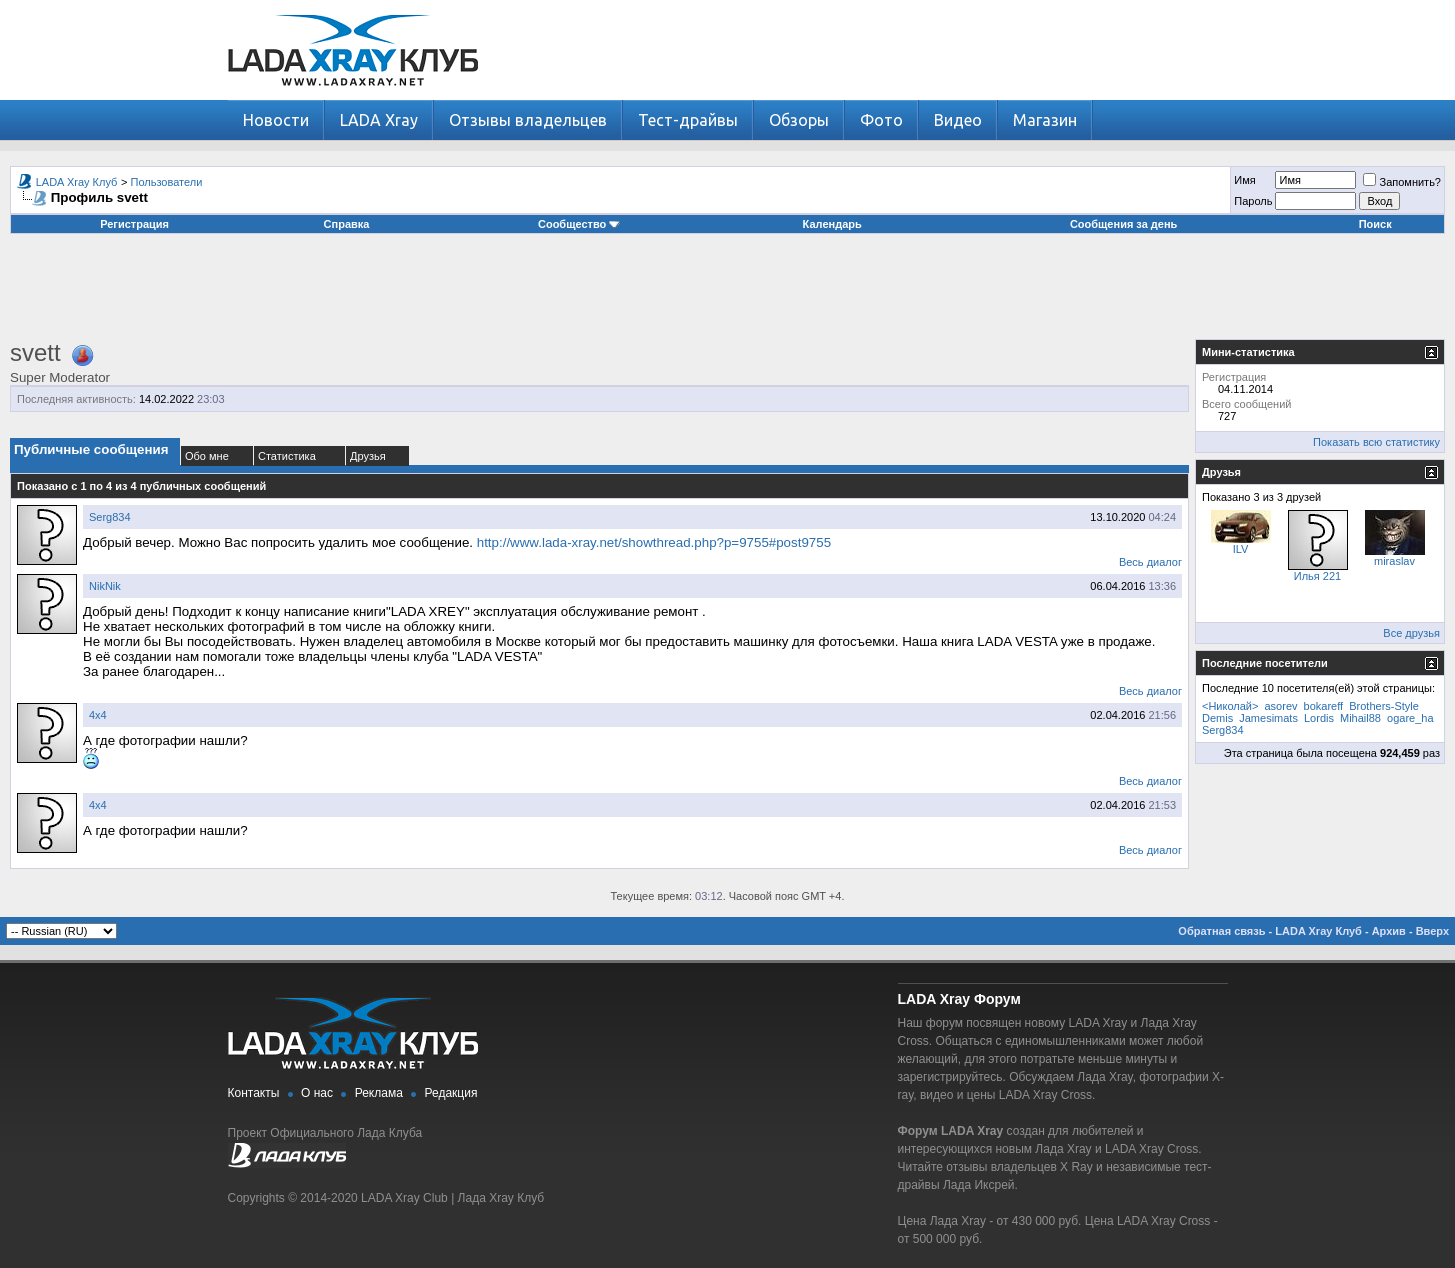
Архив (1389, 931)
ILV (1241, 549)
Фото (881, 120)
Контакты (254, 1093)
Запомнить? (1402, 182)
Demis (1217, 718)
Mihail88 (1360, 718)
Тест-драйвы (688, 120)
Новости (276, 120)
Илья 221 (1317, 576)
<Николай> (1230, 706)
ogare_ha (1410, 718)
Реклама (379, 1093)
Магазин (1045, 120)
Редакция (451, 1093)
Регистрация (134, 224)
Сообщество (579, 224)
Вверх (1432, 931)
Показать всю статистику (1376, 442)
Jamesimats (1268, 718)
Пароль (1253, 201)
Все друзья (1411, 633)
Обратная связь (1221, 931)
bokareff (1324, 706)
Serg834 (110, 517)
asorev (1281, 706)
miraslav (1394, 561)
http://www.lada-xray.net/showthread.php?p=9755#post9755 (654, 542)
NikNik (105, 586)
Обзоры (799, 120)
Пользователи (167, 182)
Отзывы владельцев (528, 120)
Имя (1244, 180)
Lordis (1319, 718)
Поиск (1375, 224)
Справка (347, 224)
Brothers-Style (1384, 706)
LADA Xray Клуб (77, 182)
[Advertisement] (728, 294)
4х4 (98, 715)
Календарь (832, 224)
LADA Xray (379, 120)
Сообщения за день (1123, 224)
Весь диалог (1150, 562)
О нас (317, 1093)
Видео (958, 120)
